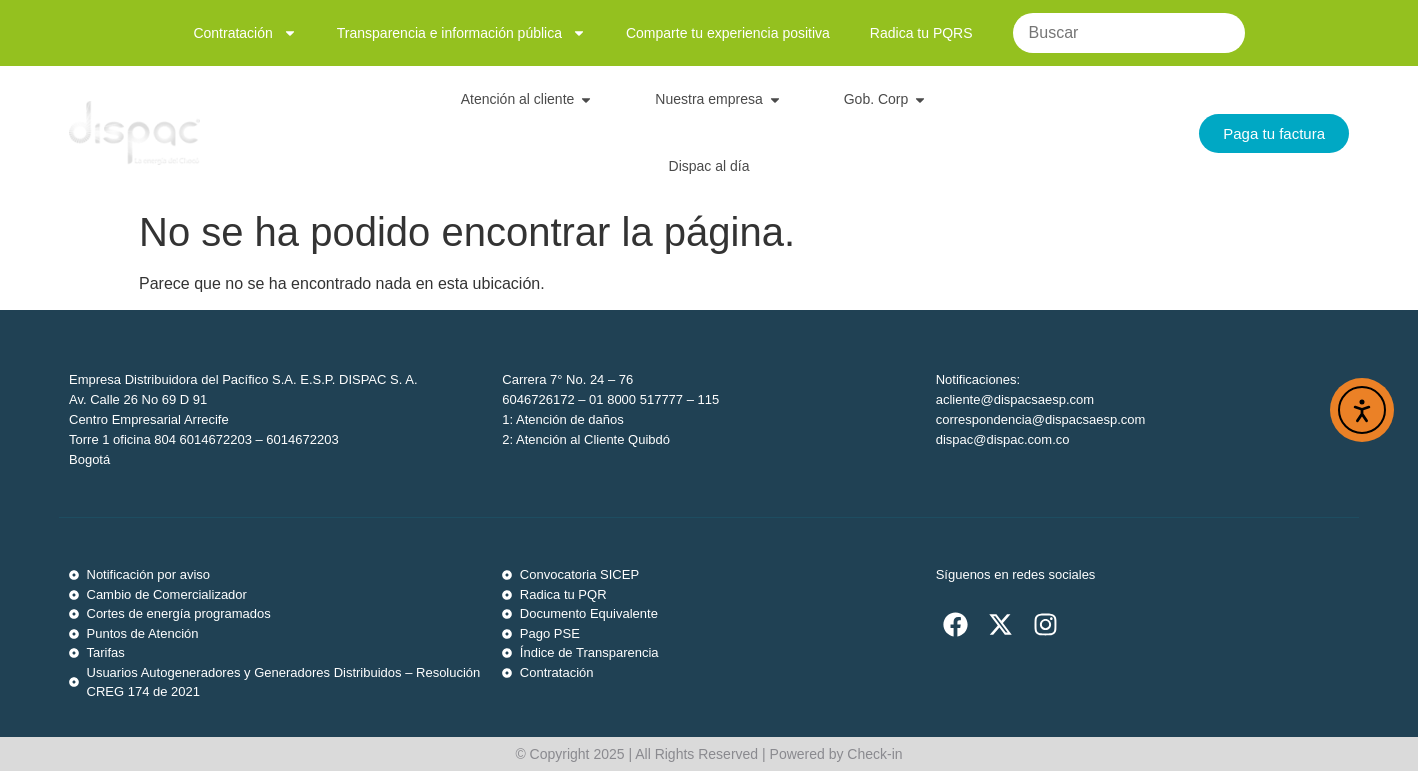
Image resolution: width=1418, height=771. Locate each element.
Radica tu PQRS (921, 33)
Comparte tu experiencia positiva (728, 33)
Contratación (244, 33)
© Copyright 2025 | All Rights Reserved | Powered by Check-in (708, 754)
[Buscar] (1129, 33)
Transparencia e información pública (461, 33)
